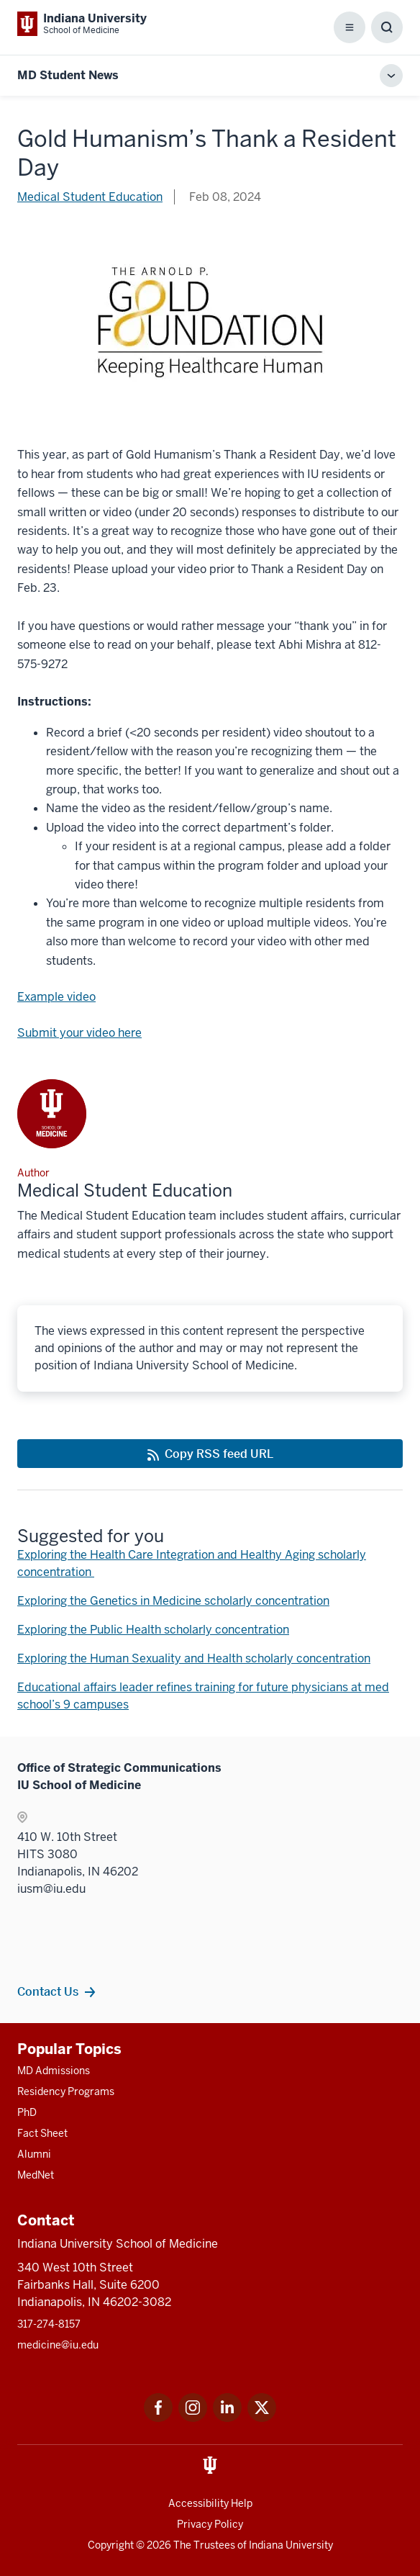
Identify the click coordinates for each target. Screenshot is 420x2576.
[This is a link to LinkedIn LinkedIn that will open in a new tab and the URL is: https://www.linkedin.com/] (227, 2418)
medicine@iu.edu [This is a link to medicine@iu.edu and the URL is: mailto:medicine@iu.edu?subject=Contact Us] (58, 2344)
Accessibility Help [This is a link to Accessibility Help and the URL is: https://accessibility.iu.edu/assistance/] (210, 2503)
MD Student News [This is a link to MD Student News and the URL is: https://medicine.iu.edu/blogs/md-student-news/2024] (68, 75)
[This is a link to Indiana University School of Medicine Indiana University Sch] (82, 24)
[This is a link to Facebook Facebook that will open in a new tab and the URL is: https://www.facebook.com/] (158, 2418)
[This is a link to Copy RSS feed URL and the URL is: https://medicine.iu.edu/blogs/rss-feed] (210, 1453)
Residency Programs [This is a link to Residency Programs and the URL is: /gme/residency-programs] (65, 2091)
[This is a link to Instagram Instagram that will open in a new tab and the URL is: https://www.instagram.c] (192, 2418)
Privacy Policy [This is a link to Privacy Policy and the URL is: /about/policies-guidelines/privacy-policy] (210, 2524)
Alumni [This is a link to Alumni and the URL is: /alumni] (34, 2154)
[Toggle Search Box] (387, 27)
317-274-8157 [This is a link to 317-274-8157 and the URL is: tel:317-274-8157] (49, 2324)
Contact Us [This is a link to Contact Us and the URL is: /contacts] (47, 1991)
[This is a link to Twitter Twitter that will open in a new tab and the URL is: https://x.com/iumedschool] (261, 2418)
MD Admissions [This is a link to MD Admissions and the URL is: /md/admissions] (53, 2070)
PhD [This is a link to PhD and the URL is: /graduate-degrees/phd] (27, 2112)
